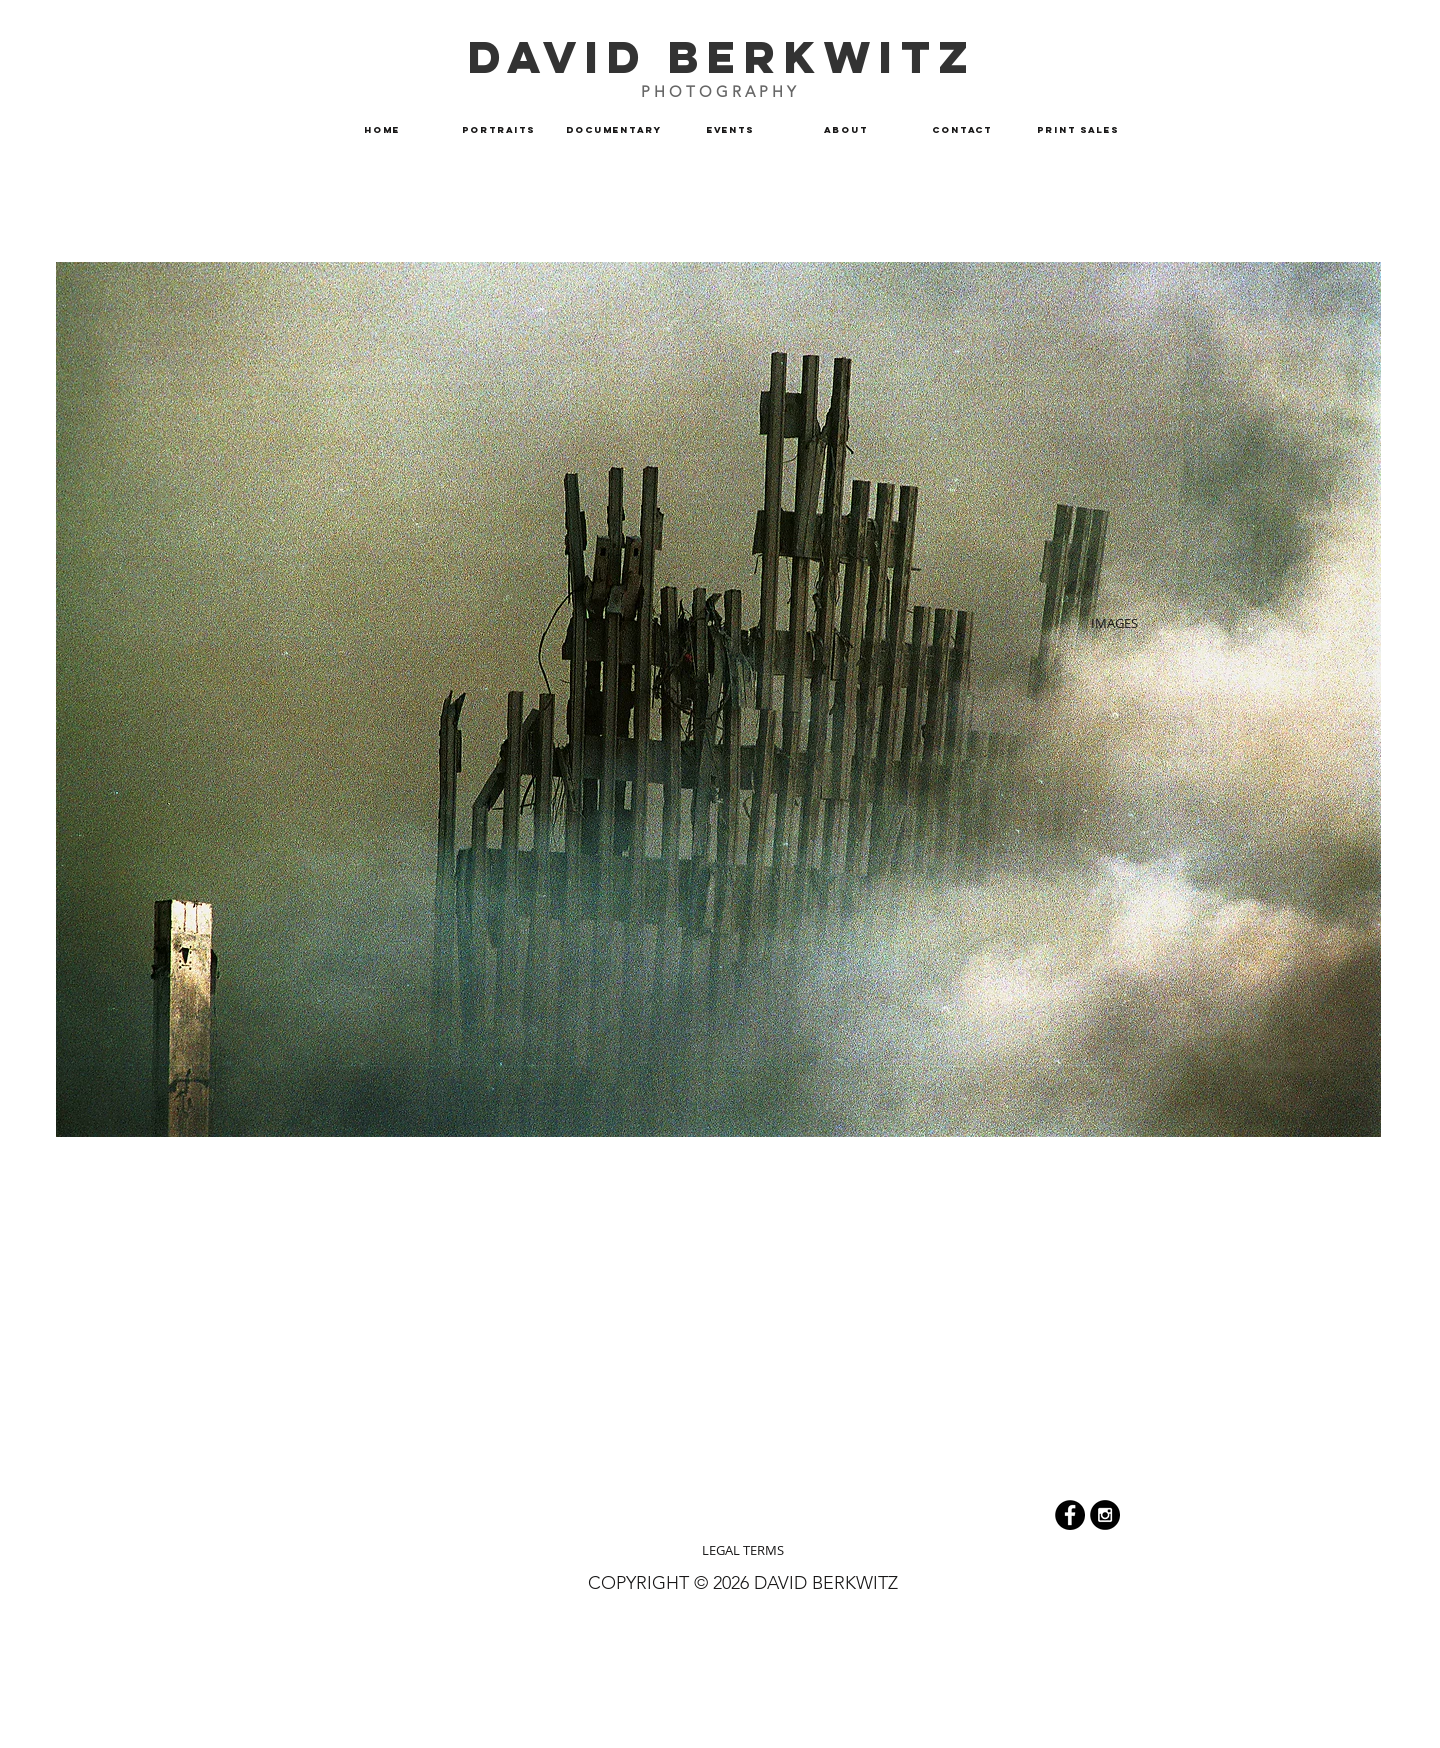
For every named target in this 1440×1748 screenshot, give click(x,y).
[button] (614, 130)
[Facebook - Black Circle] (1070, 1515)
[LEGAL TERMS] (743, 1550)
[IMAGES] (1114, 623)
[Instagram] (1105, 1515)
